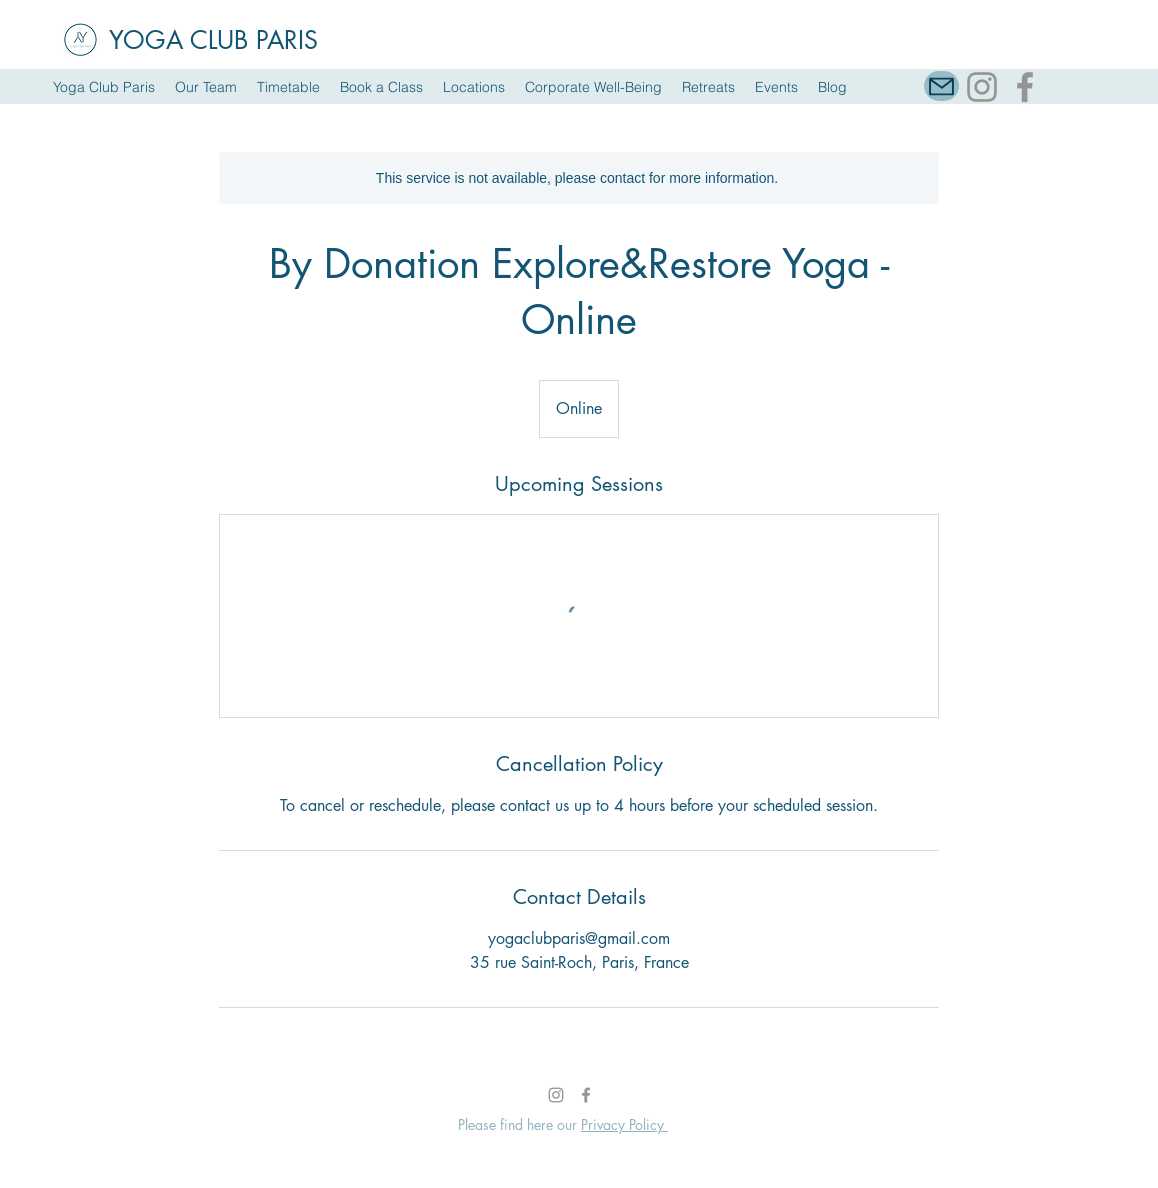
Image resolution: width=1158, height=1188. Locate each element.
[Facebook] (1025, 87)
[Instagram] (982, 87)
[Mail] (941, 86)
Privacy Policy (624, 1124)
